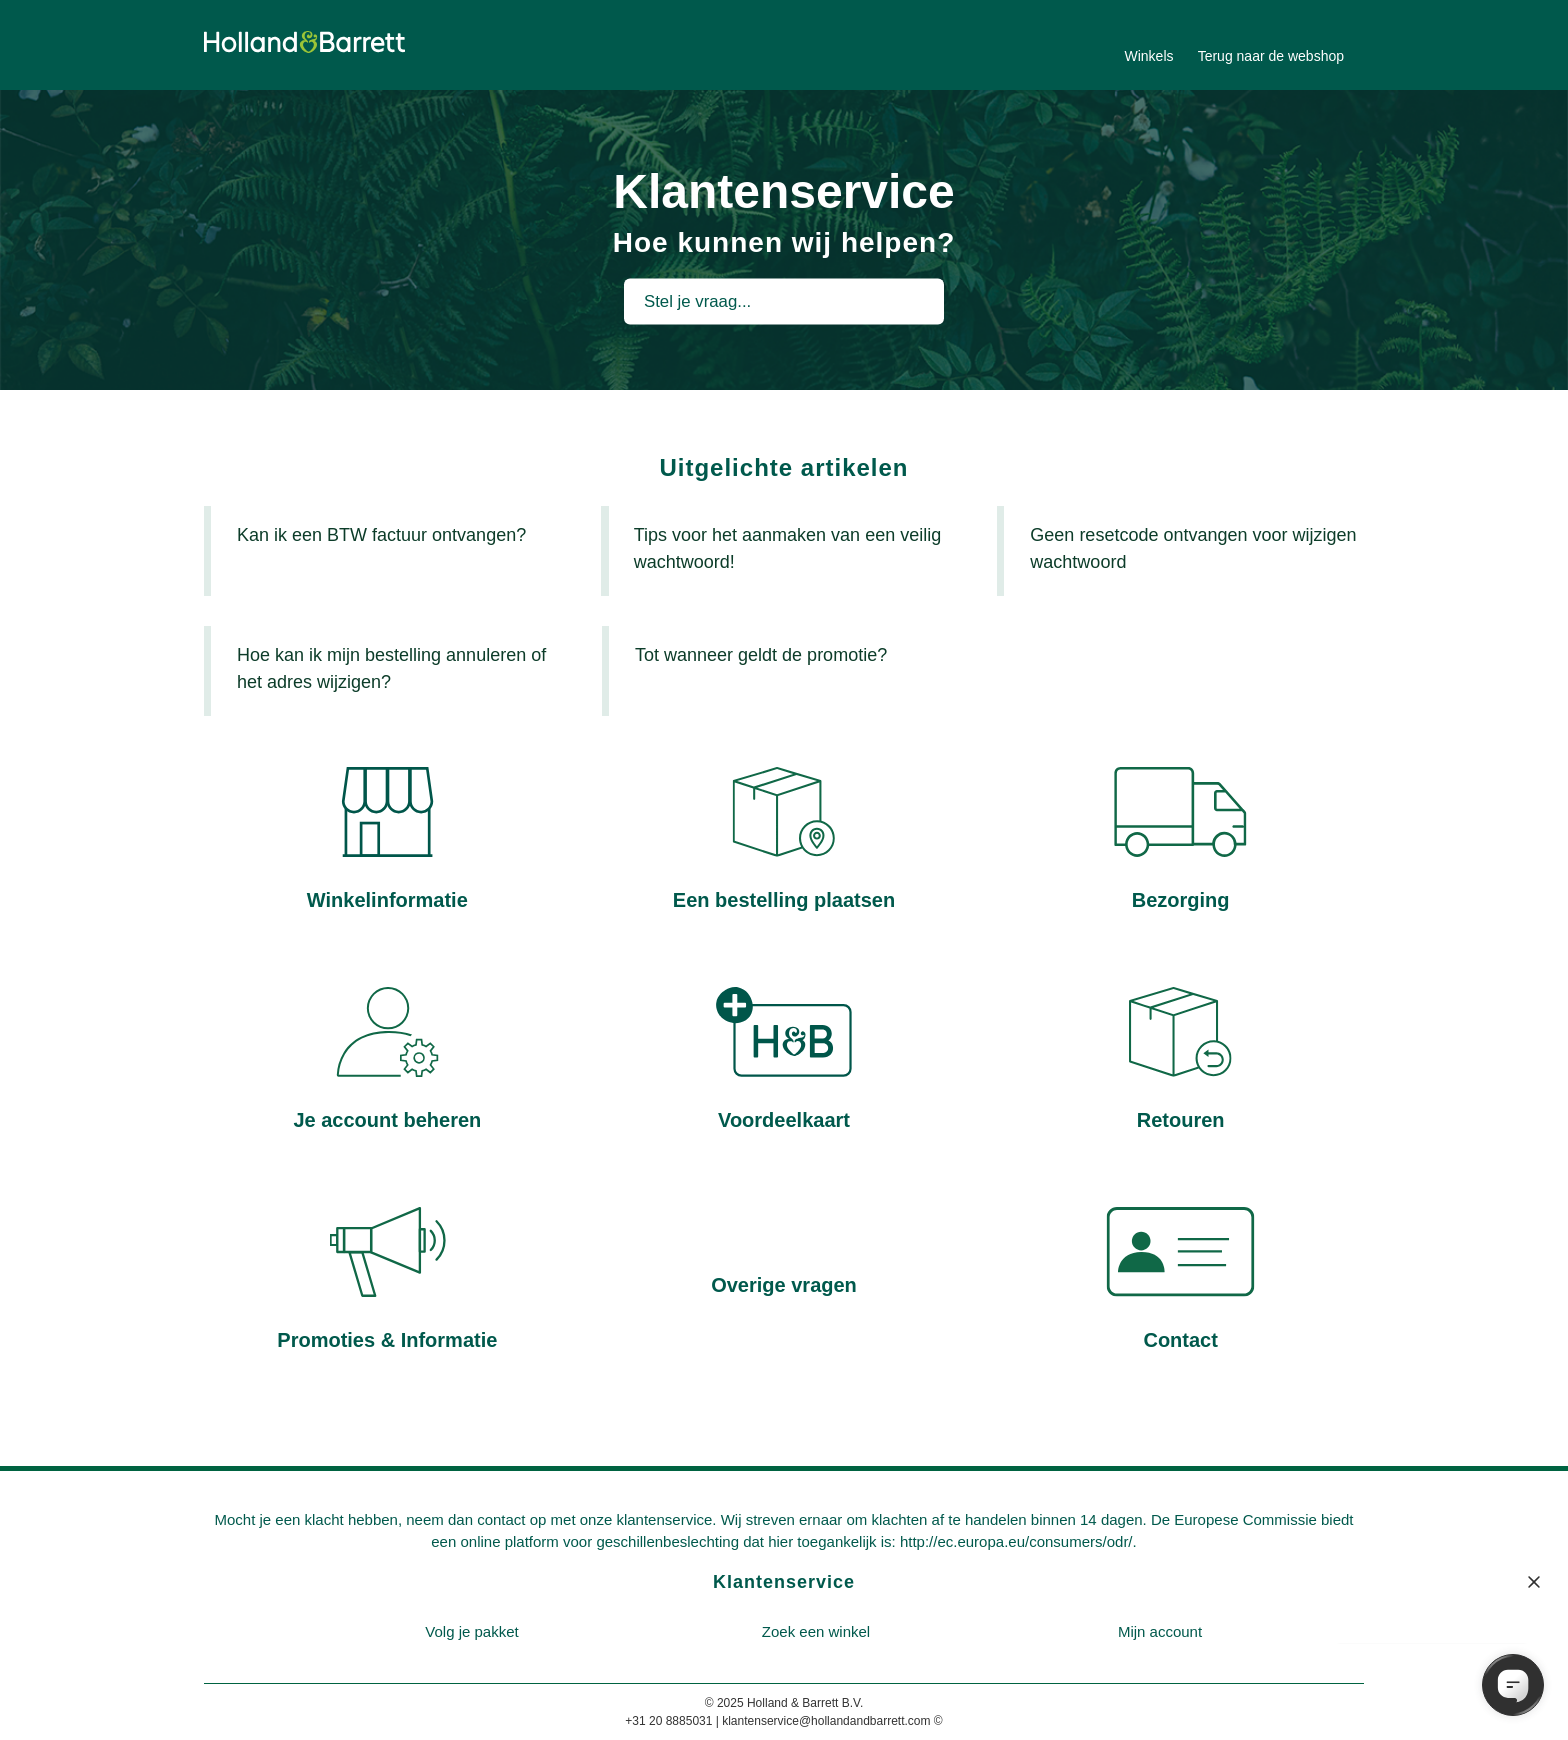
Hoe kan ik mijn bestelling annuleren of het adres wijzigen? (391, 668)
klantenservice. (666, 1519)
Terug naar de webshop (1271, 56)
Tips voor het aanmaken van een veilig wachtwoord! (788, 548)
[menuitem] (472, 1632)
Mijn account (1160, 1631)
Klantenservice (784, 1582)
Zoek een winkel (816, 1631)
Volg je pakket (471, 1631)
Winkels (1148, 56)
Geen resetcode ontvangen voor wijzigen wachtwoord (1193, 548)
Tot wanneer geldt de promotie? (761, 655)
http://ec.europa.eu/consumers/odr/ (1016, 1541)
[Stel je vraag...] (784, 301)
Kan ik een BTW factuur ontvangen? (381, 535)
